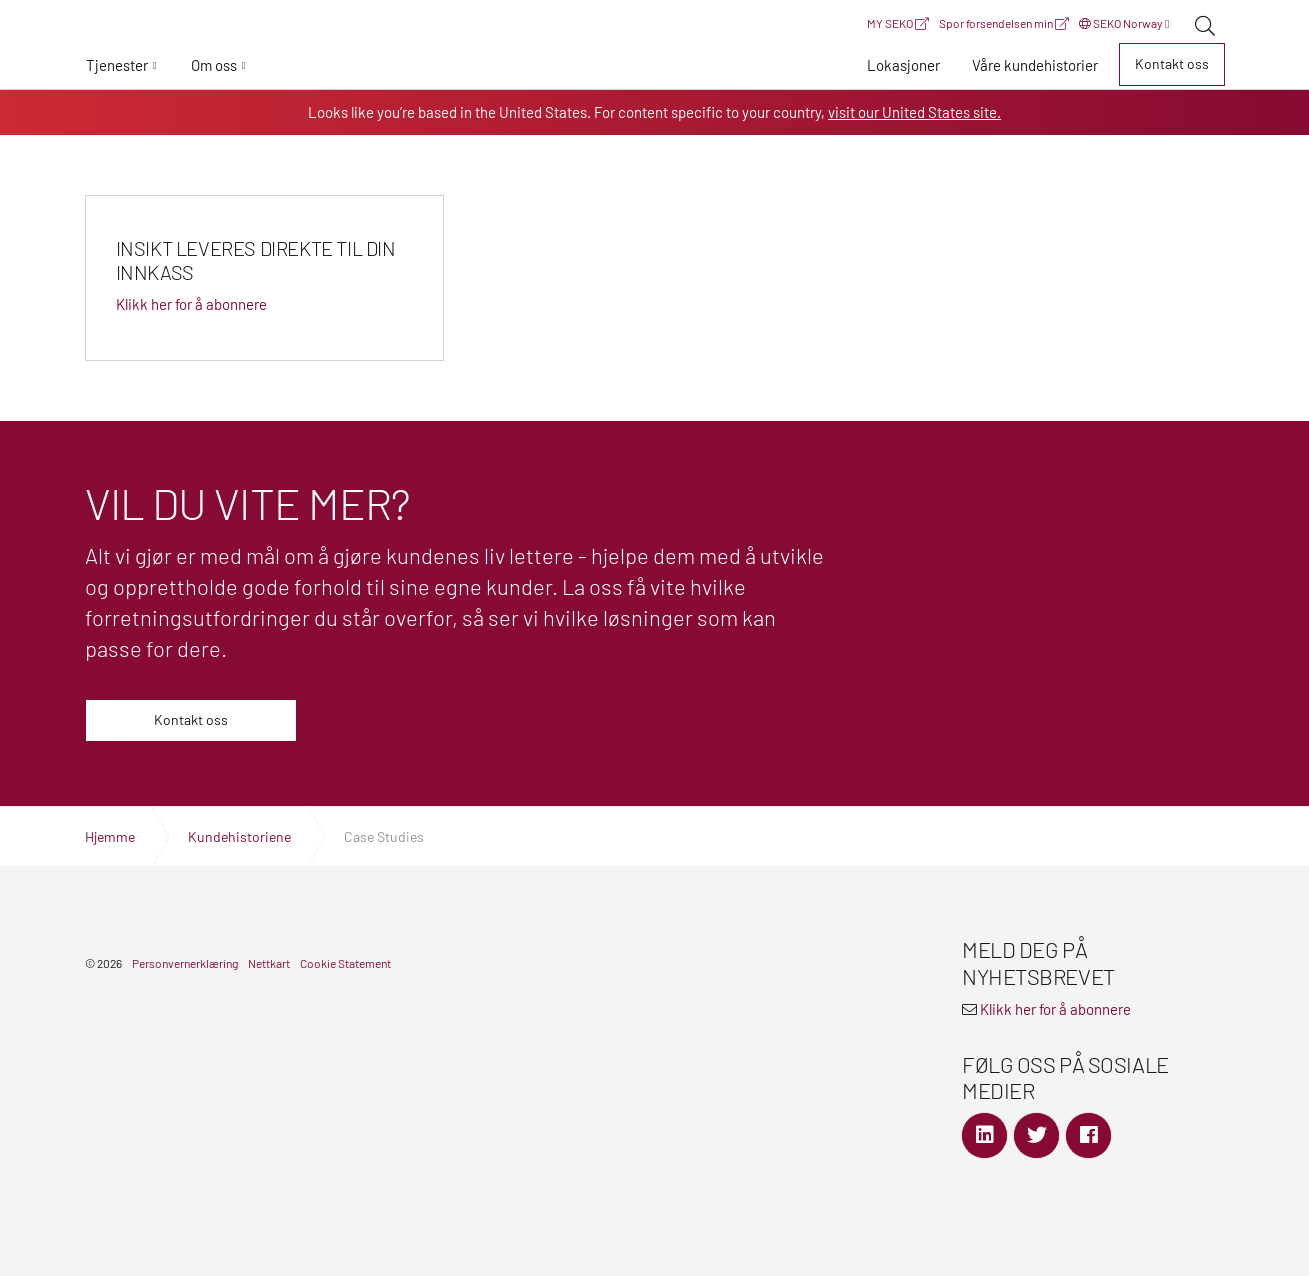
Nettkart (269, 963)
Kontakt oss (1172, 63)
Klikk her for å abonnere (1055, 1009)
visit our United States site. (914, 112)
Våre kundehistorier (1035, 65)
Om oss (214, 65)
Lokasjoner (903, 65)
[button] (122, 65)
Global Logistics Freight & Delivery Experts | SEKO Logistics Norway (655, 68)
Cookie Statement (345, 963)
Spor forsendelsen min (1004, 23)
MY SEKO (898, 23)
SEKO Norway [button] (1124, 23)
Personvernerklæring (185, 963)
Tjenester (117, 65)
